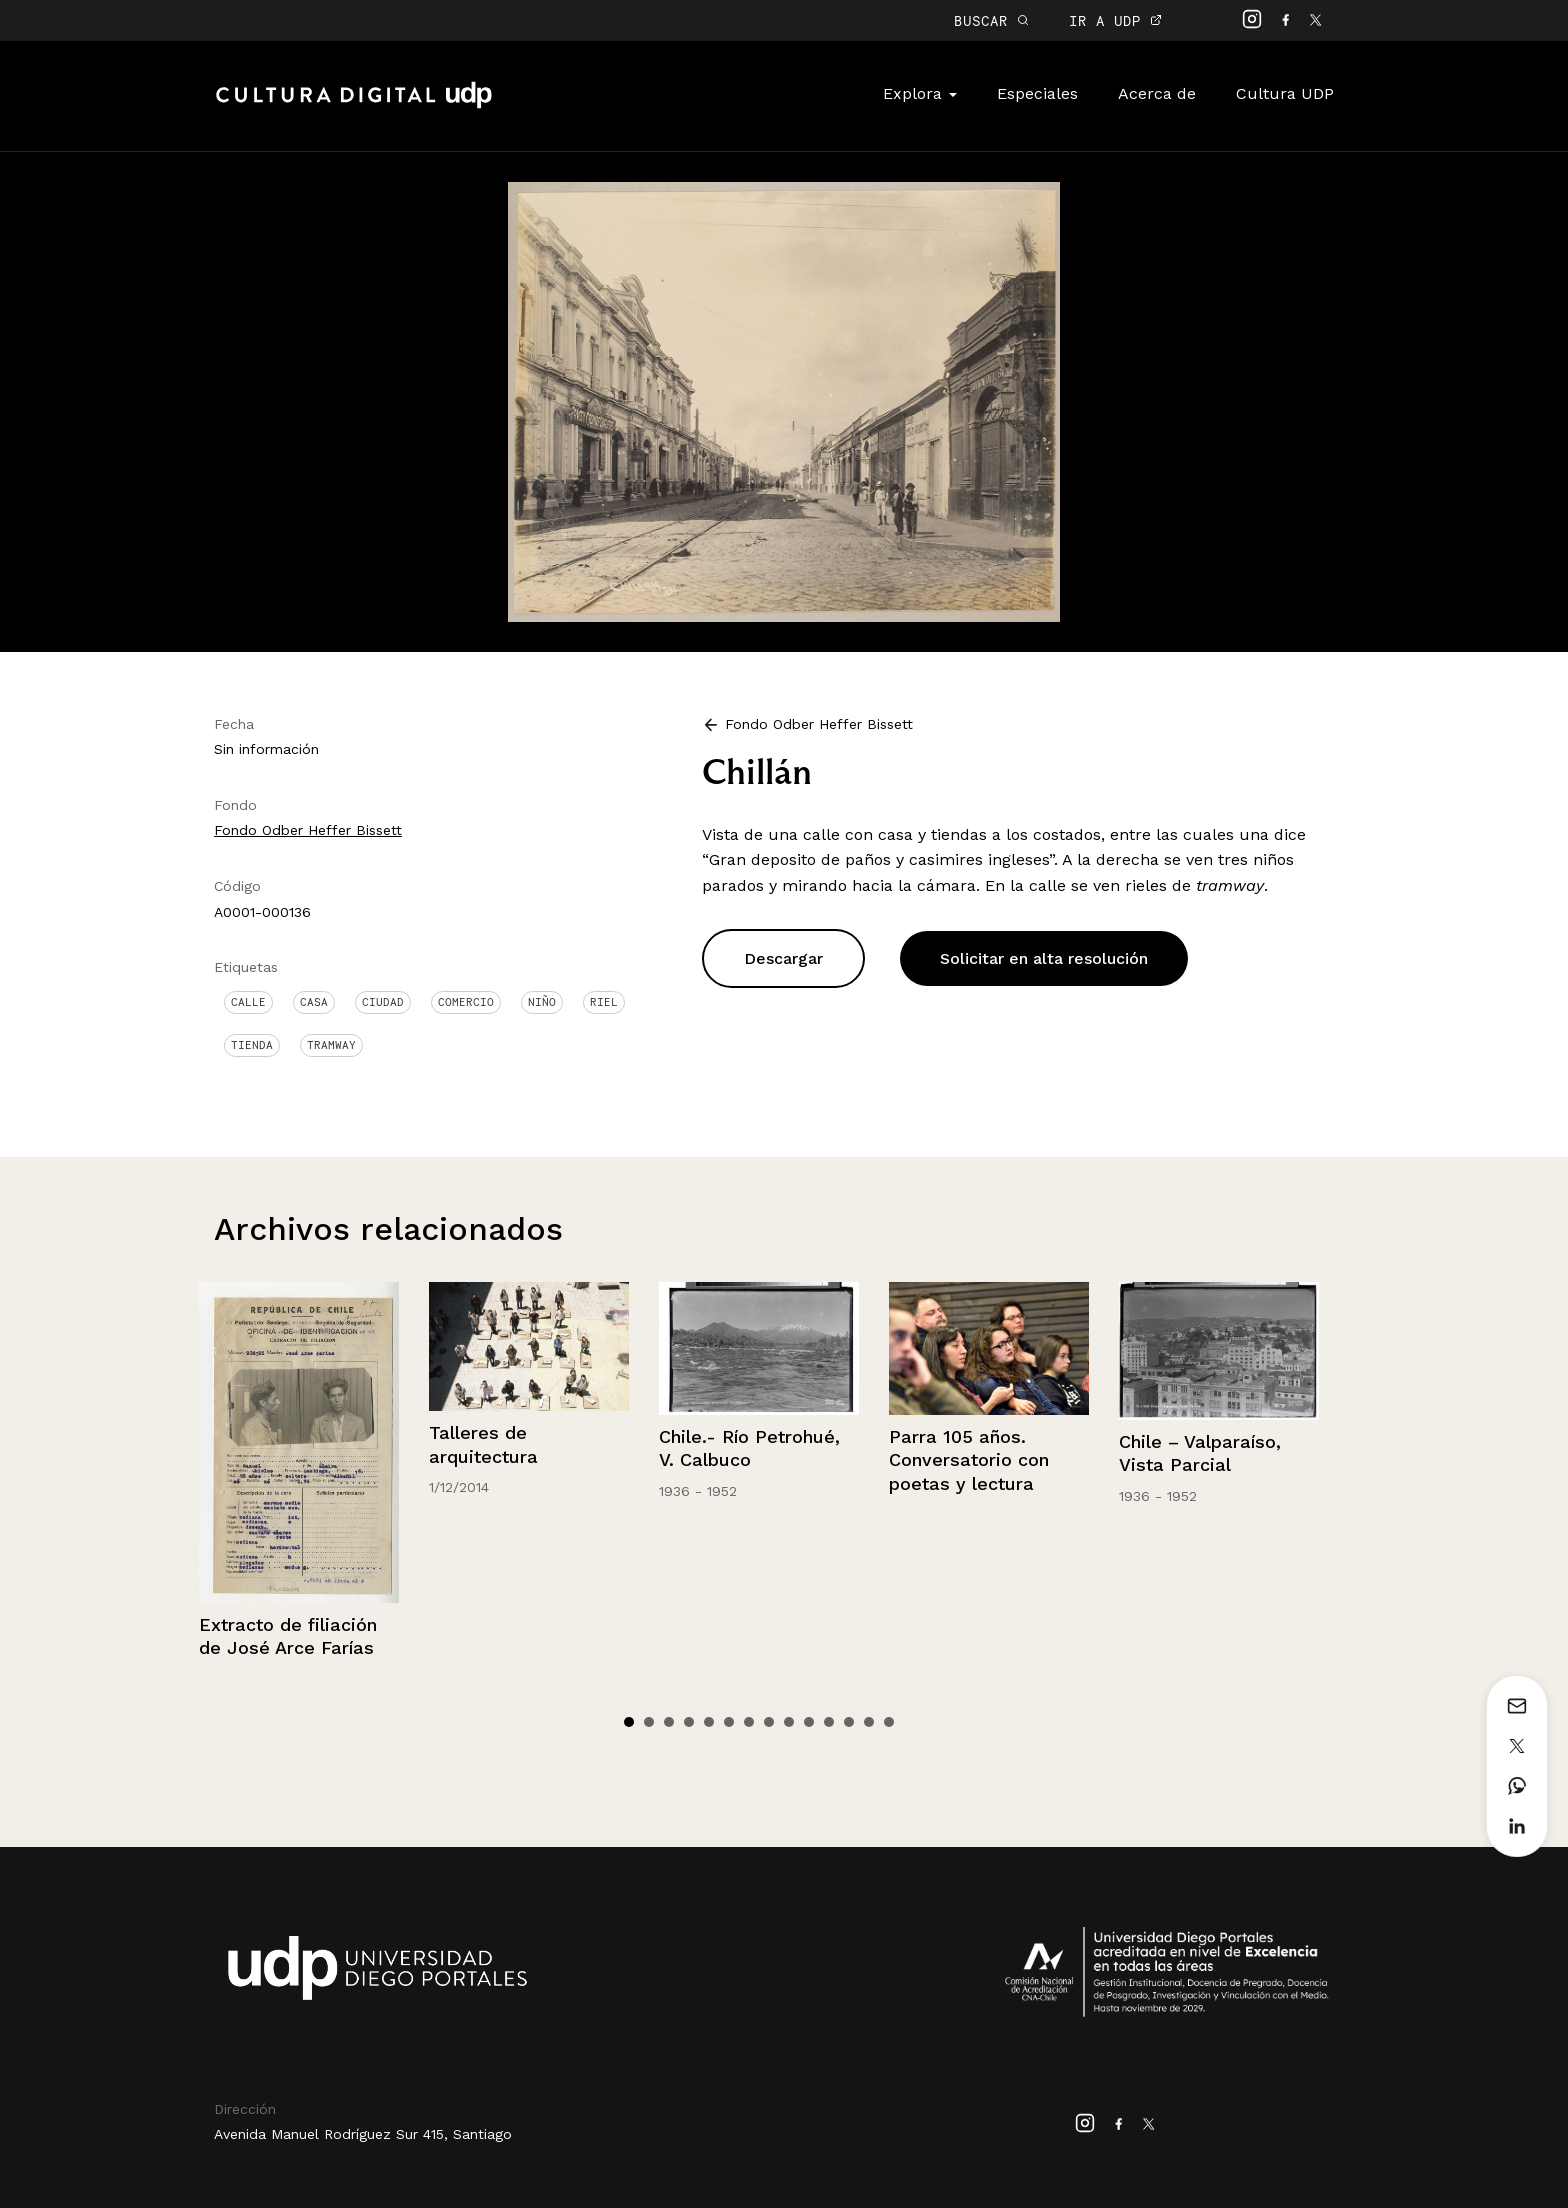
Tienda (252, 1045)
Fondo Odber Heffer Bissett (308, 830)
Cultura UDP (1285, 93)
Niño (542, 1002)
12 (849, 1722)
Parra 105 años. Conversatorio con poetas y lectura (969, 1460)
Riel (604, 1002)
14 (889, 1722)
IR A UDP (1115, 20)
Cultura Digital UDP (354, 106)
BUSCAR (991, 20)
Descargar (783, 958)
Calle (248, 1002)
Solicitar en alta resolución (1044, 958)
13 (869, 1722)
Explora (920, 93)
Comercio (466, 1002)
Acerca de (1157, 93)
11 (829, 1722)
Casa (314, 1002)
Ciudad (383, 1002)
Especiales (1037, 93)
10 (809, 1722)
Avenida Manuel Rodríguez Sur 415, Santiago (363, 2134)
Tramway (331, 1045)
